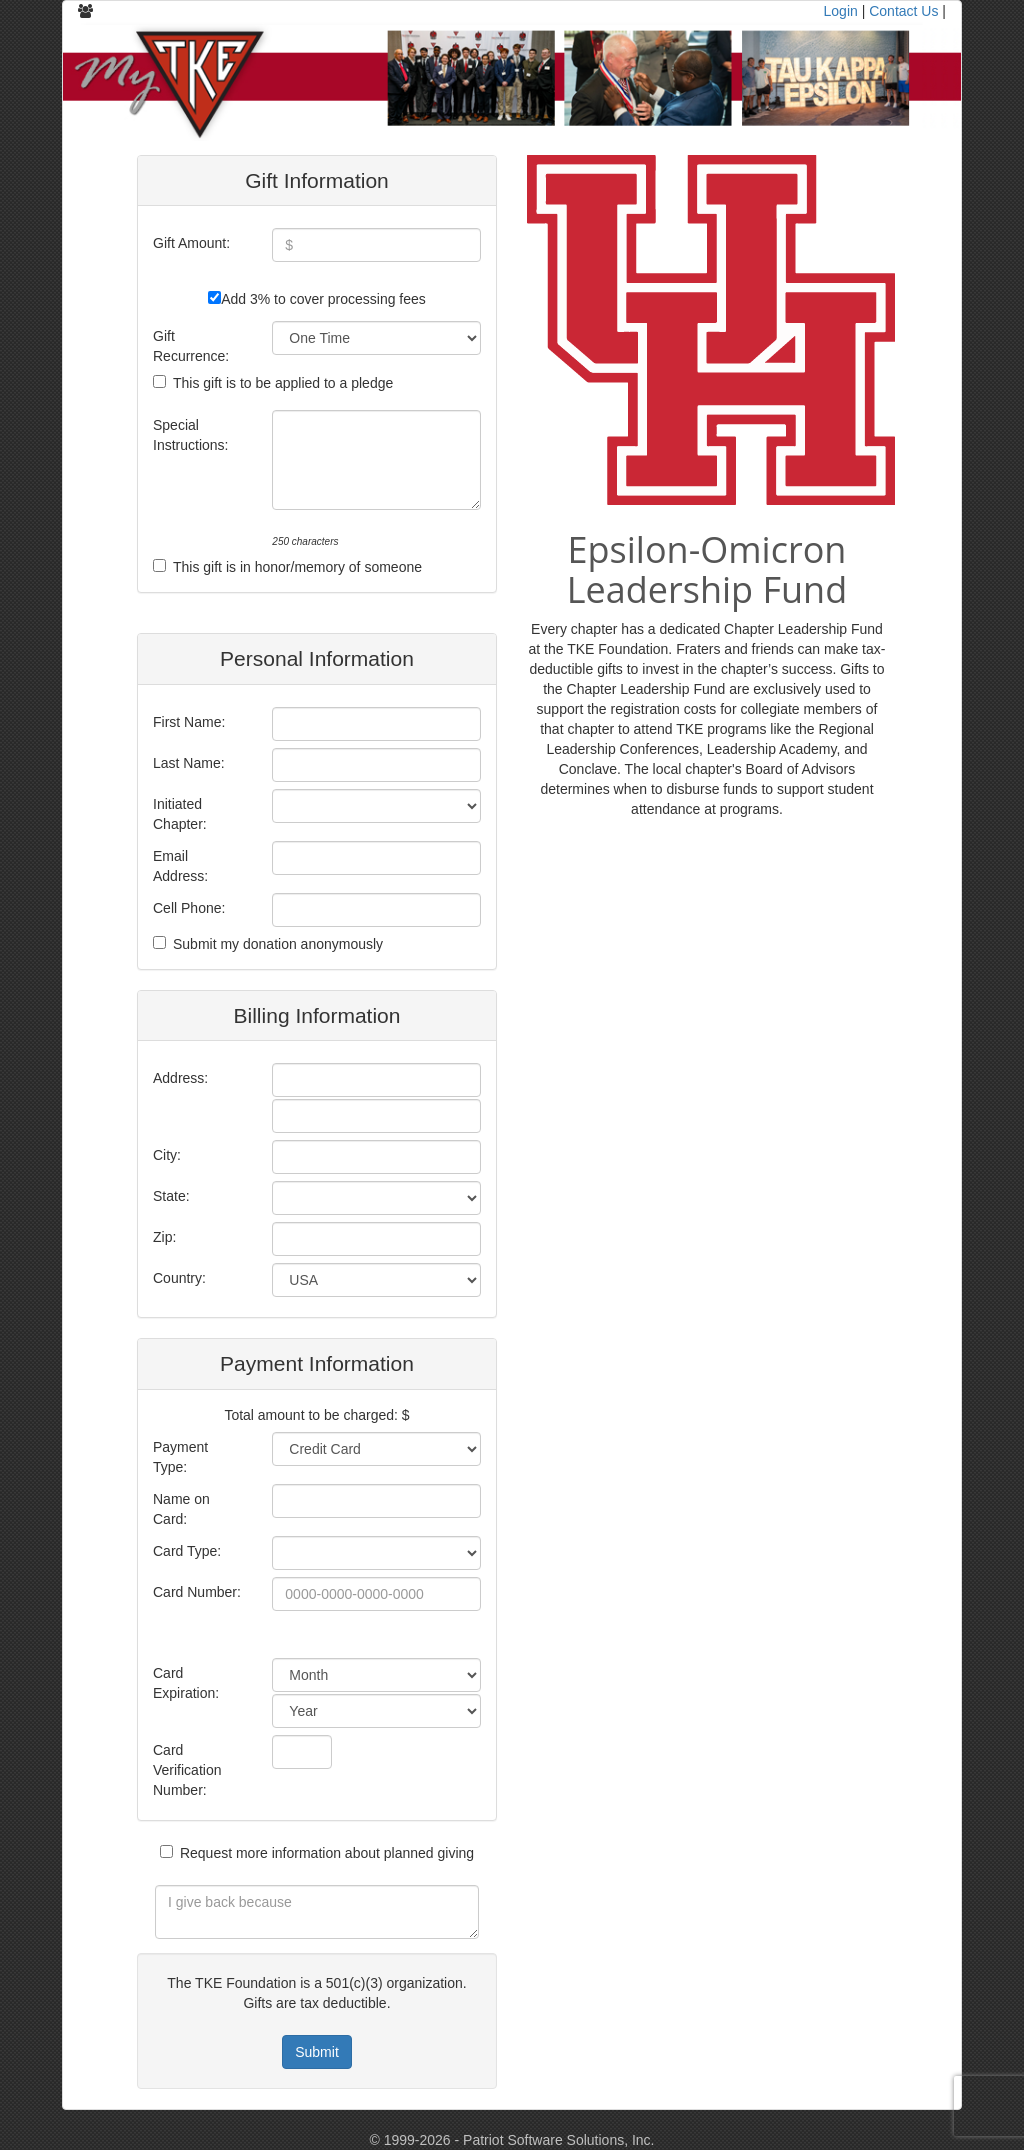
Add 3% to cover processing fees (323, 299)
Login (841, 11)
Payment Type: (180, 1457)
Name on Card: (181, 1509)
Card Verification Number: (187, 1770)
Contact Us (903, 11)
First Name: (189, 722)
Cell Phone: (189, 908)
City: (167, 1155)
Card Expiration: (186, 1683)
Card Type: (187, 1551)
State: (171, 1196)
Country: (179, 1278)
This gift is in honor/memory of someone (297, 567)
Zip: (164, 1237)
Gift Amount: (191, 243)
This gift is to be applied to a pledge (283, 383)
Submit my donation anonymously (278, 944)
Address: (180, 1078)
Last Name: (189, 763)
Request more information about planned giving (327, 1853)
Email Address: (180, 866)
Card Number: (197, 1592)
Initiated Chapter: (180, 814)
